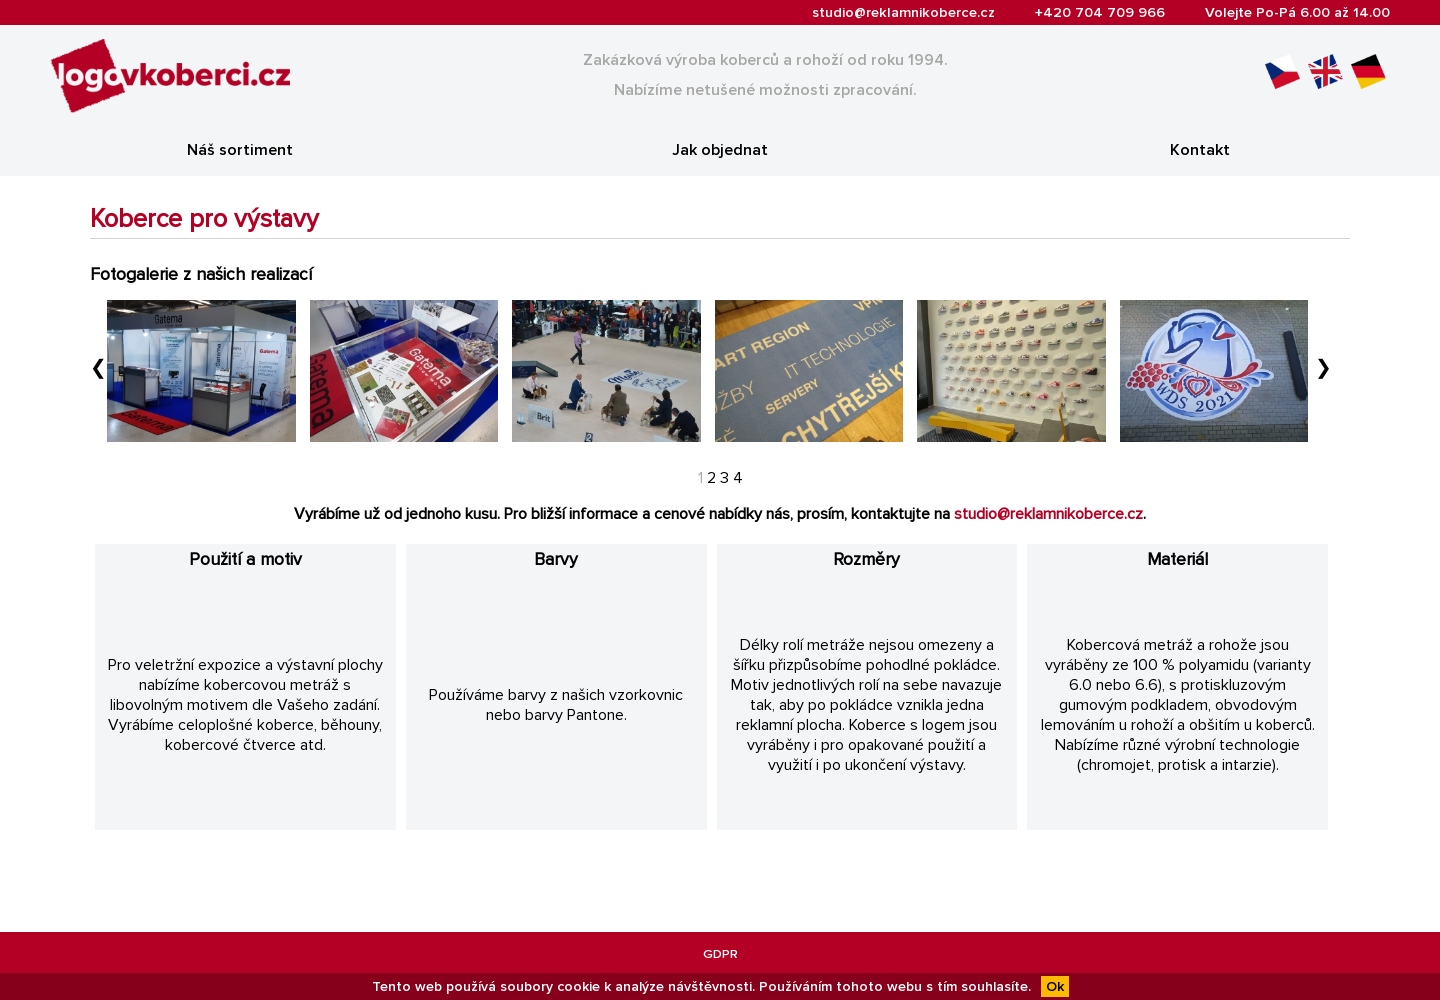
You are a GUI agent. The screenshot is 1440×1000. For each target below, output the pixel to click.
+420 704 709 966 (1100, 12)
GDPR (720, 954)
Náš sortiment (240, 150)
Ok (1055, 986)
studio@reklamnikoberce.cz (903, 12)
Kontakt (1200, 150)
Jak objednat (720, 150)
